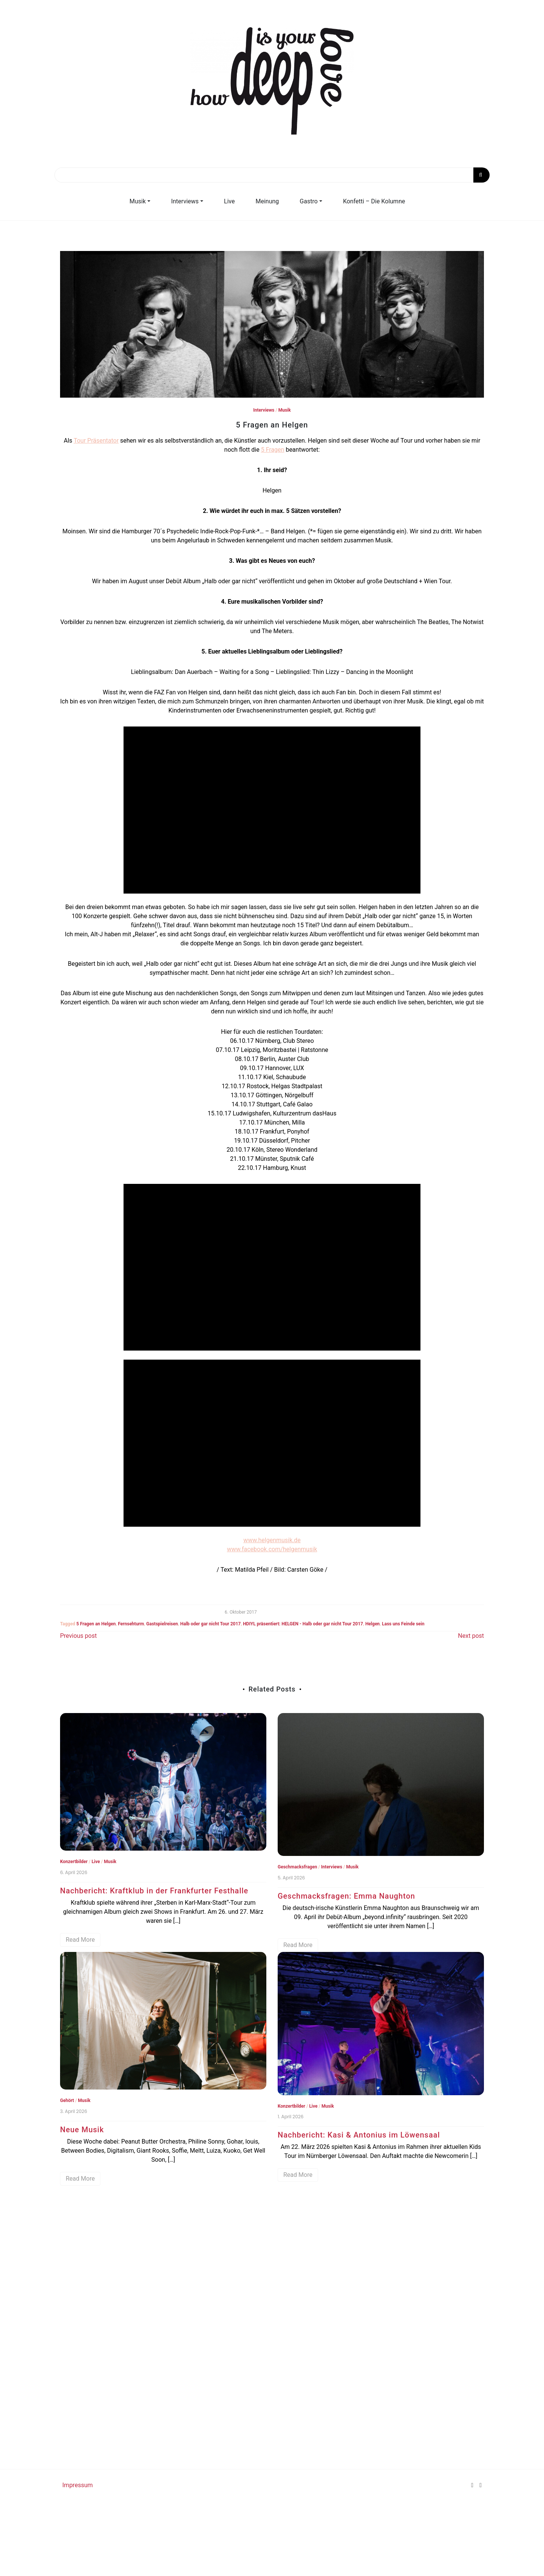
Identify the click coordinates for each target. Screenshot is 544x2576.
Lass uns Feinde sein (403, 1623)
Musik (138, 201)
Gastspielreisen (162, 1623)
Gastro (308, 201)
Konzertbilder (74, 1861)
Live (229, 201)
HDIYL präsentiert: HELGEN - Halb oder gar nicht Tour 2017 (303, 1623)
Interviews (185, 201)
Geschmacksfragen (297, 1867)
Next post (471, 1635)
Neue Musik (82, 2129)
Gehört (67, 2100)
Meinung (267, 201)
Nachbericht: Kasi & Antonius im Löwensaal (359, 2134)
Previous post (78, 1635)
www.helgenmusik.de (272, 1540)
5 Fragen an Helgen (96, 1623)
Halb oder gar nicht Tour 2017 (210, 1623)
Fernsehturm (131, 1623)
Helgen (372, 1623)
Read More (80, 1939)
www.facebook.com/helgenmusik (272, 1549)
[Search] (272, 175)
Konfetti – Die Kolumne (374, 201)
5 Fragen (272, 449)
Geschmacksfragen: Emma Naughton (346, 1896)
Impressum (77, 2485)
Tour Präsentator (96, 440)
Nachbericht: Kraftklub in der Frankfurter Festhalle (154, 1890)
